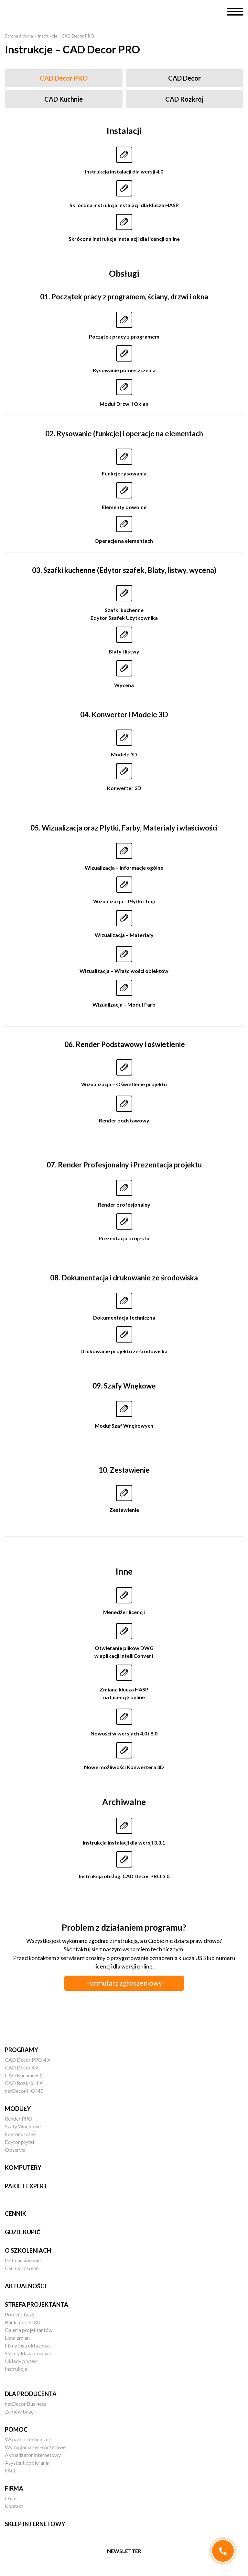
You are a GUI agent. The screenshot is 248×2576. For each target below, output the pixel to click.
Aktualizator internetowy (33, 2455)
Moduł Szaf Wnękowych (124, 1425)
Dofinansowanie (23, 2260)
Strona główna (19, 36)
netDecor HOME (24, 2091)
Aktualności (25, 2286)
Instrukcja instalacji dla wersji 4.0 (124, 171)
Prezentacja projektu (124, 1238)
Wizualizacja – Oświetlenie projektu (124, 1084)
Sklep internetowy (35, 2523)
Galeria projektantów (28, 2330)
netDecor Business (25, 2404)
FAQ (10, 2470)
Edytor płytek (20, 2142)
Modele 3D (124, 754)
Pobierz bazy (20, 2314)
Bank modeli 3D (22, 2322)
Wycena (124, 685)
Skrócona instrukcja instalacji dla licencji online (124, 239)
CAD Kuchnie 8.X (24, 2075)
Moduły (18, 2108)
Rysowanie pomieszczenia (124, 370)
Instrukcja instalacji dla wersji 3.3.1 (124, 1842)
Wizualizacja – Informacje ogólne (124, 867)
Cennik (15, 2213)
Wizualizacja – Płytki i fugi (124, 901)
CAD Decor (184, 78)
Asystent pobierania (27, 2462)
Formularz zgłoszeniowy (124, 1983)
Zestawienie (124, 1510)
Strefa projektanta (36, 2304)
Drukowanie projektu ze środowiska (124, 1351)
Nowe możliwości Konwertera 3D (124, 1767)
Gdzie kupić (22, 2232)
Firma (14, 2488)
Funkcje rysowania (124, 473)
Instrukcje (16, 2369)
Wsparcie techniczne (28, 2439)
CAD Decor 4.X (22, 2067)
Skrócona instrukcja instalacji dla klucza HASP (124, 205)
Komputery (23, 2167)
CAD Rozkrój (184, 99)
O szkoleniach (28, 2250)
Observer (15, 2150)
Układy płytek (21, 2361)
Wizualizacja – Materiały (124, 935)
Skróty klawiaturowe (28, 2353)
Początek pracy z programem (124, 336)
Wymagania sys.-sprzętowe (35, 2447)
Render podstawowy (124, 1120)
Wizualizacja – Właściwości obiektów (124, 971)
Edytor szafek (20, 2134)
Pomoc (16, 2429)
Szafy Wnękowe (23, 2126)
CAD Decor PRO (64, 78)
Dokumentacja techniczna (124, 1317)
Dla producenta (31, 2393)
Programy (21, 2049)
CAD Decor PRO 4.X (27, 2060)
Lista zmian (17, 2338)
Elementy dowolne (124, 507)
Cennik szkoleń (22, 2268)
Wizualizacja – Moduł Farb (124, 1004)
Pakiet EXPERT (26, 2186)
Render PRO (18, 2118)
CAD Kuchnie (63, 99)
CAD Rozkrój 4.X (24, 2083)
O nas (11, 2498)
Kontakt (14, 2506)
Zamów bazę (19, 2411)
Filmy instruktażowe (27, 2345)
